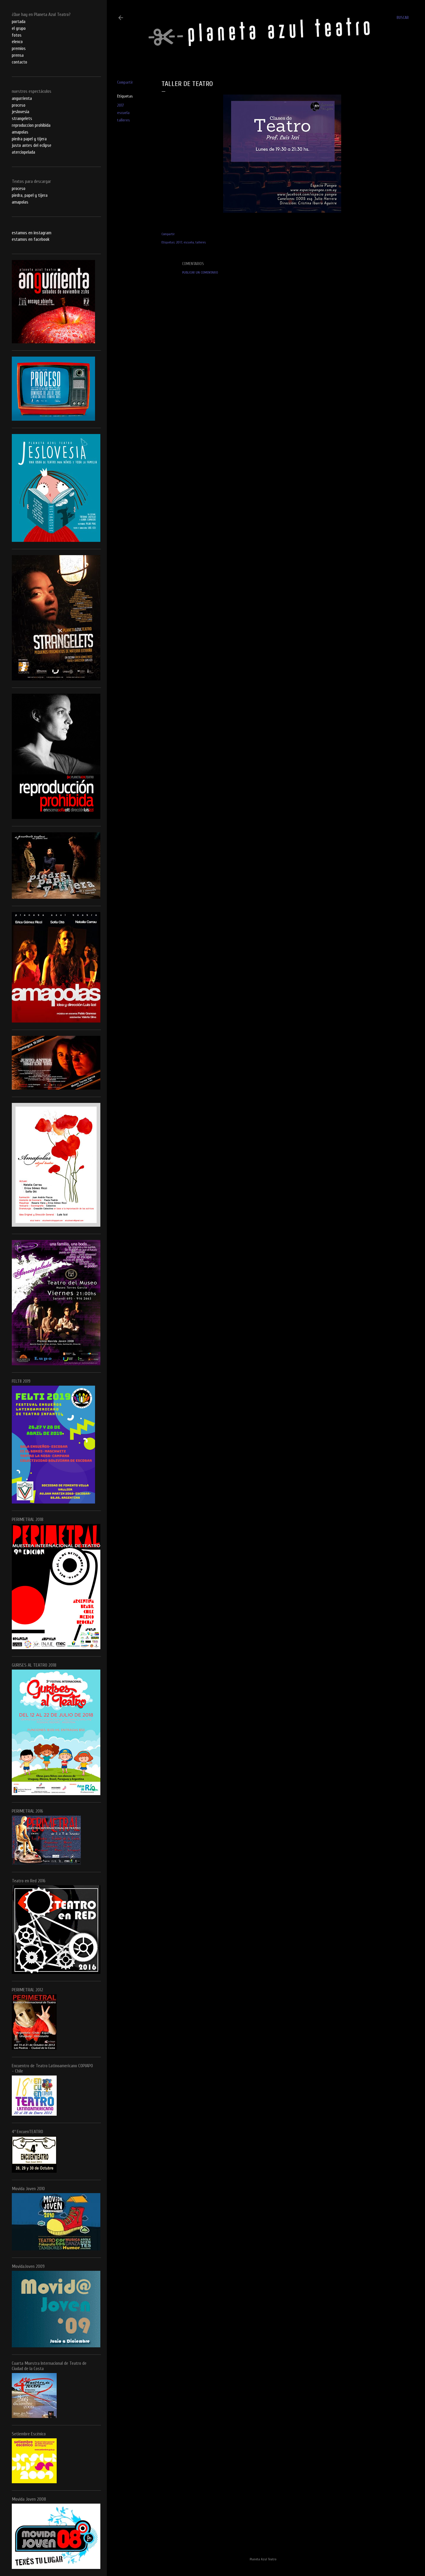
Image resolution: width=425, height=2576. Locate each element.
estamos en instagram (31, 232)
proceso (18, 105)
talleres (123, 120)
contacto (19, 62)
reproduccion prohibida (31, 125)
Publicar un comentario (200, 272)
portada (18, 21)
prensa (18, 55)
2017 (120, 105)
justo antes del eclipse (31, 145)
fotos (17, 35)
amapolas (20, 132)
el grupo (19, 28)
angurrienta (22, 98)
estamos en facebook (31, 239)
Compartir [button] (125, 82)
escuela (123, 112)
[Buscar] (403, 18)
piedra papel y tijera (29, 139)
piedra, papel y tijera (30, 195)
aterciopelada (23, 152)
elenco (17, 41)
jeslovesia (20, 111)
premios (19, 48)
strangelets (22, 118)
